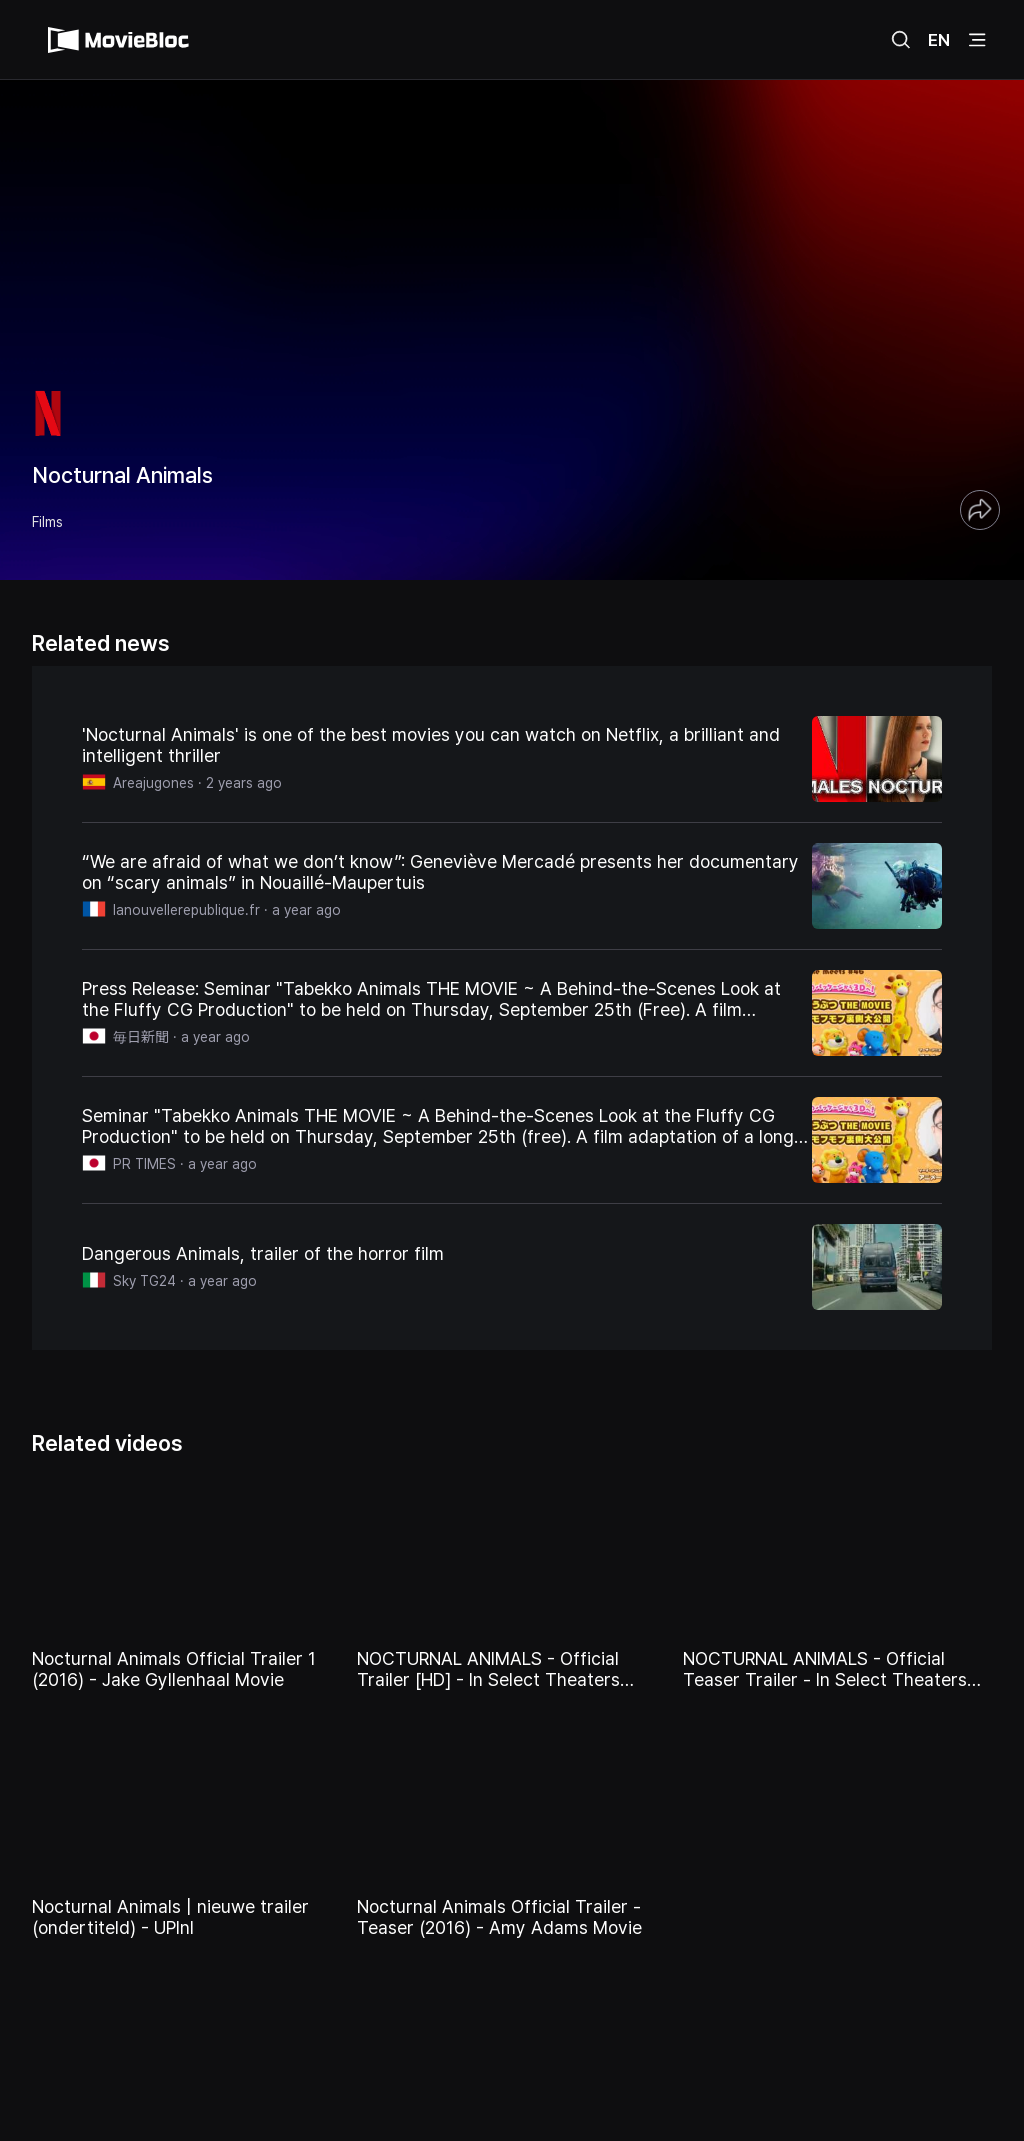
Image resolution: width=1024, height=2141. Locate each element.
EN (939, 40)
